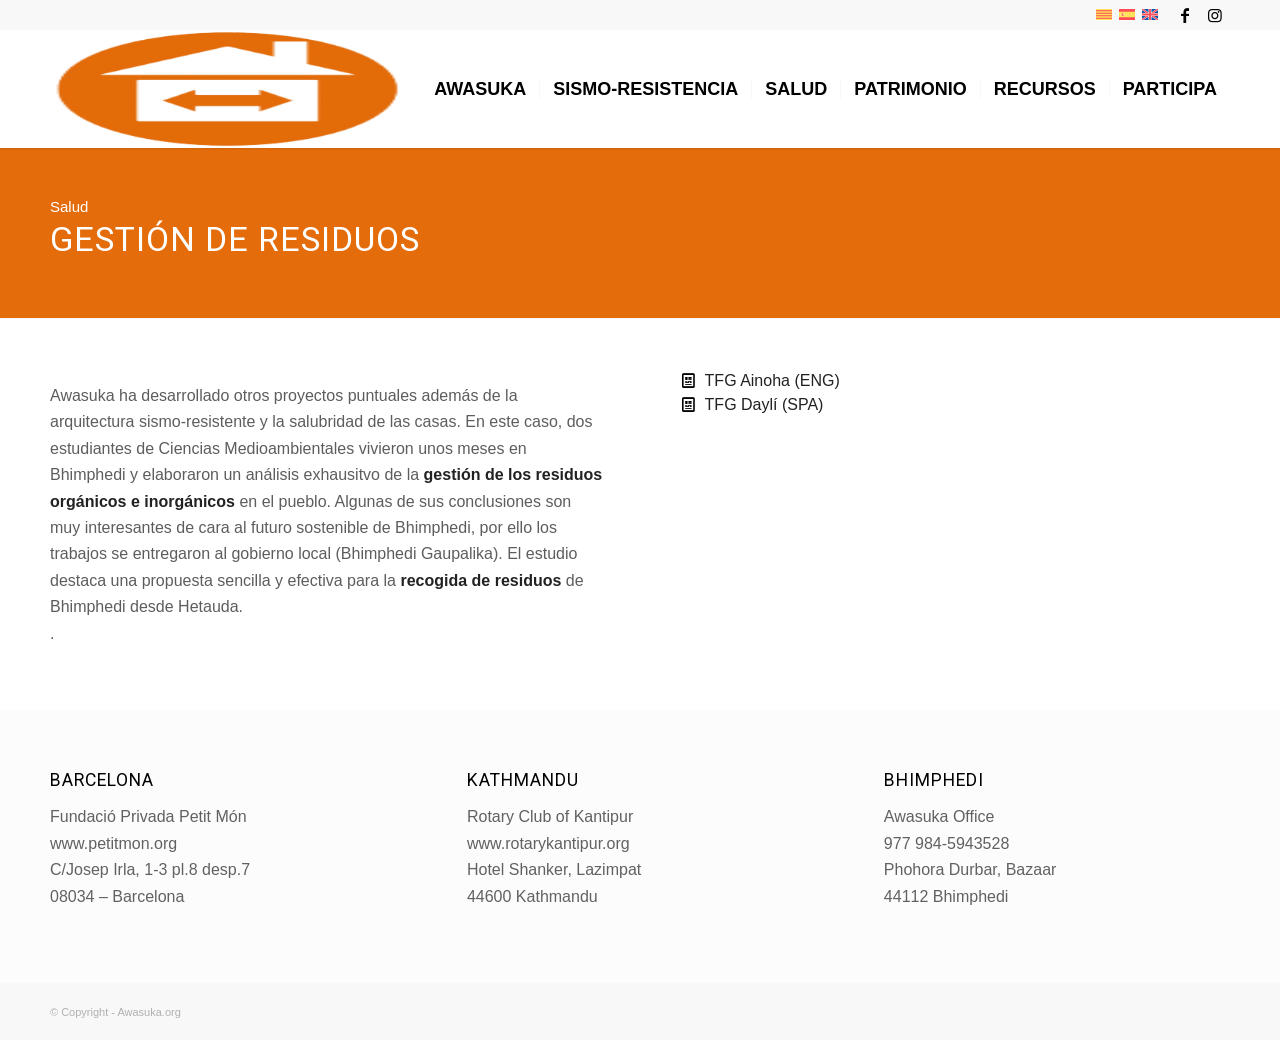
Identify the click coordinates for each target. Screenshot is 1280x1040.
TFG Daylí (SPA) (764, 404)
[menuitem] (480, 89)
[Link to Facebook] (1184, 15)
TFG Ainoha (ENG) (772, 380)
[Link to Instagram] (1215, 15)
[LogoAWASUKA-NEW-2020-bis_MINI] (227, 89)
